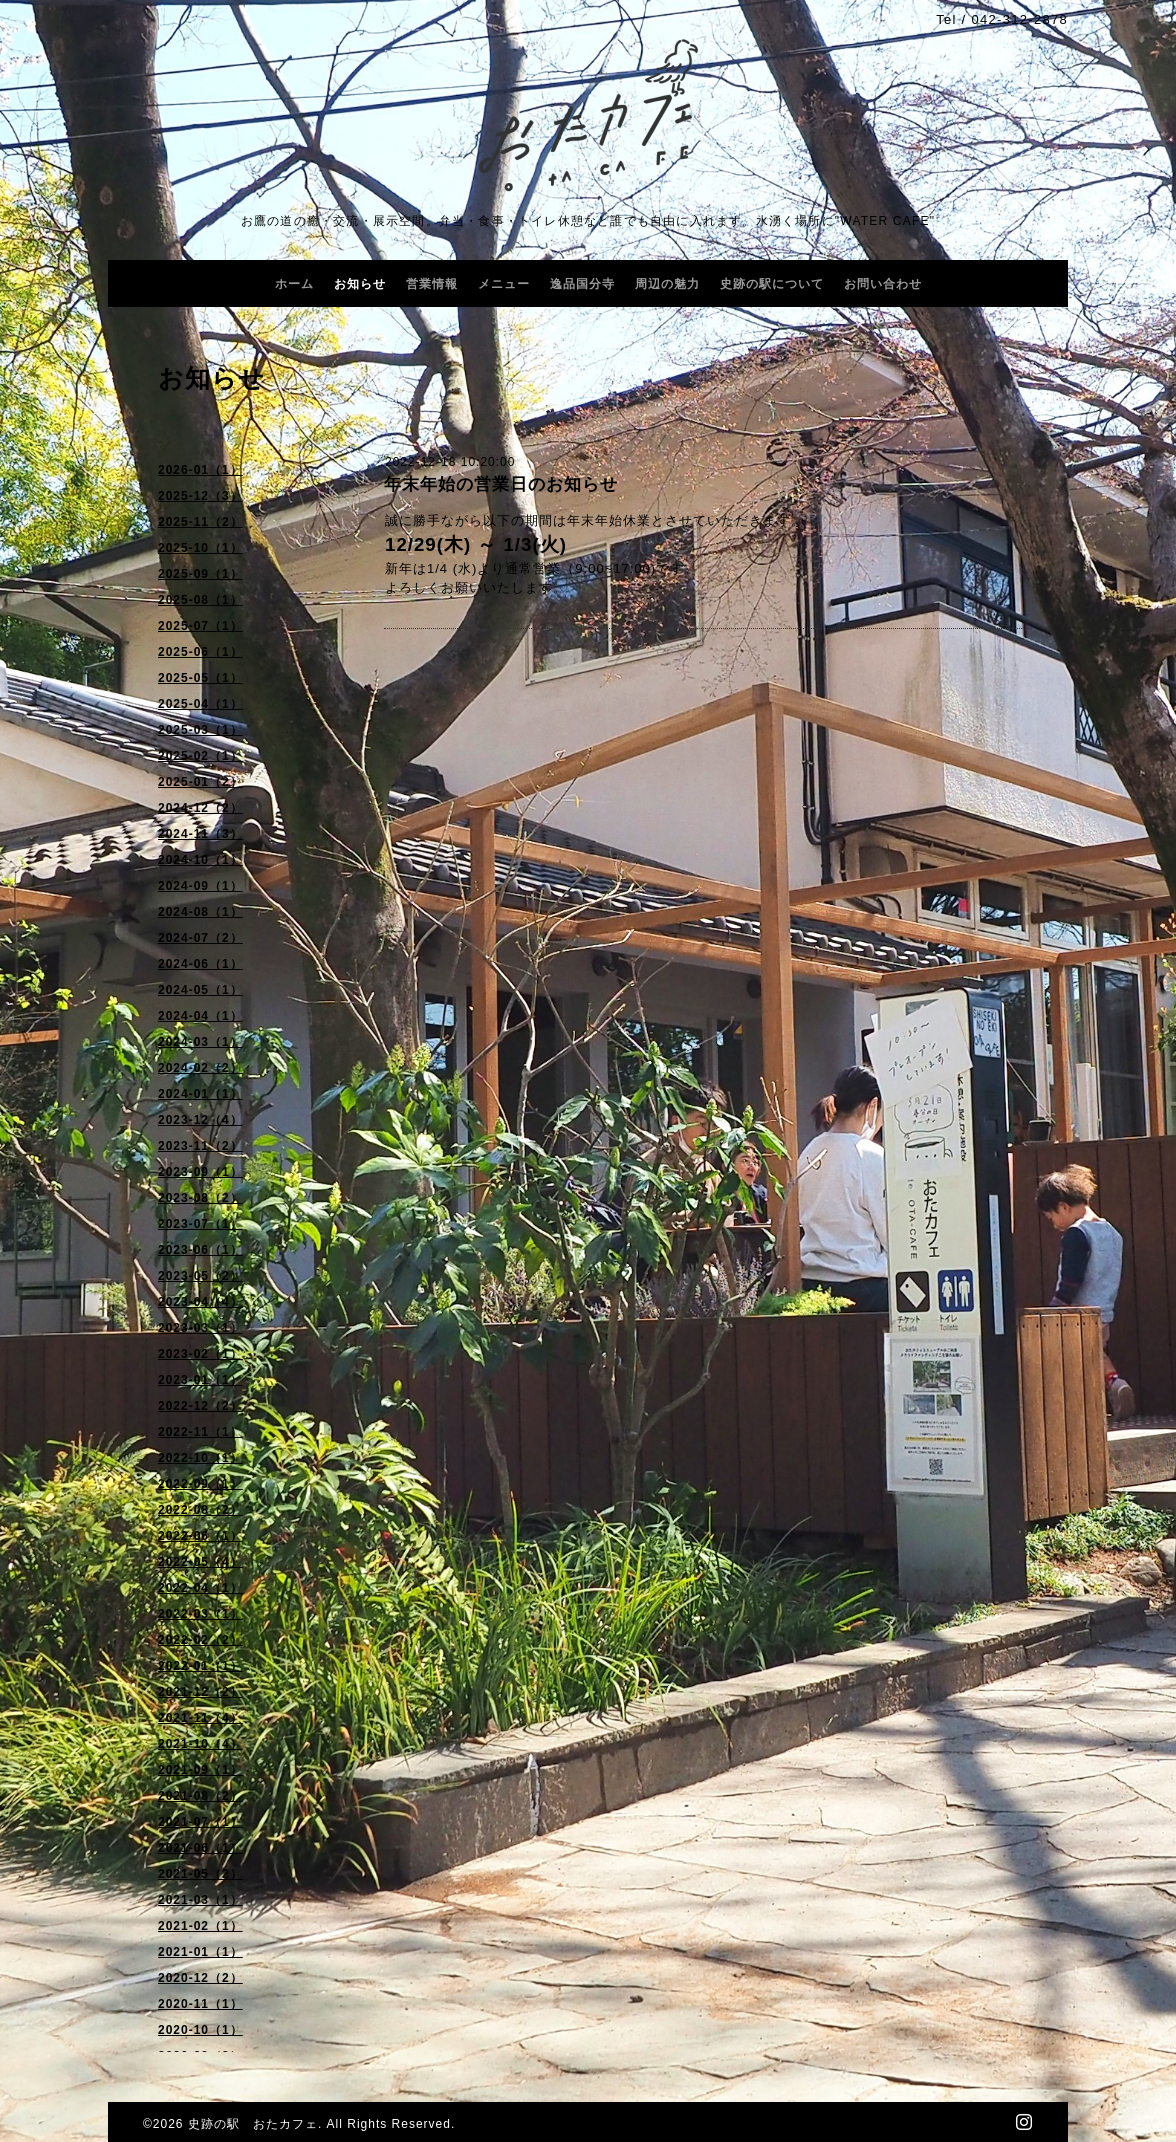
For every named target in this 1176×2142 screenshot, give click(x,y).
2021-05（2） (200, 1874)
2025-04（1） (200, 704)
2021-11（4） (200, 1718)
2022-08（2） (200, 1510)
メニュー (504, 284)
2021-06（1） (200, 1848)
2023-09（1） (200, 1172)
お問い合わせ (883, 284)
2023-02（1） (200, 1354)
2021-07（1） (200, 1822)
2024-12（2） (200, 808)
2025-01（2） (200, 782)
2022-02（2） (200, 1640)
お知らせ (360, 284)
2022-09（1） (200, 1484)
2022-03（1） (200, 1614)
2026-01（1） (200, 470)
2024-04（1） (200, 1016)
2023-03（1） (200, 1328)
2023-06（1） (200, 1250)
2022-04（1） (200, 1588)
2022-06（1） (200, 1536)
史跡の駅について (772, 284)
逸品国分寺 (582, 284)
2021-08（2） (200, 1796)
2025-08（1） (200, 600)
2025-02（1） (200, 756)
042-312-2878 (1019, 19)
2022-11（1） (200, 1432)
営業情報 (432, 284)
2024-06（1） (200, 964)
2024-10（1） (200, 860)
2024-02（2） (200, 1068)
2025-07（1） (200, 626)
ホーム (294, 284)
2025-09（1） (200, 574)
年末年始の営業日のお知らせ (501, 484)
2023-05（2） (200, 1276)
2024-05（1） (200, 990)
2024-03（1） (200, 1042)
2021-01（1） (200, 1952)
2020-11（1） (200, 2004)
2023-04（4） (200, 1302)
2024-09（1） (200, 886)
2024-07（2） (200, 938)
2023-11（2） (200, 1146)
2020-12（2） (200, 1978)
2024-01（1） (200, 1094)
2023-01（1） (200, 1380)
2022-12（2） (200, 1406)
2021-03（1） (200, 1900)
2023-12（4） (200, 1120)
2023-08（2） (200, 1198)
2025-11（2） (200, 522)
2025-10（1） (200, 548)
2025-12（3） (200, 496)
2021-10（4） (200, 1744)
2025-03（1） (200, 730)
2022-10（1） (200, 1458)
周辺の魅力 (667, 284)
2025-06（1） (200, 652)
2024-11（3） (200, 834)
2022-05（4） (200, 1562)
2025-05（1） (200, 678)
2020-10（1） (200, 2030)
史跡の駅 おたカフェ (253, 2124)
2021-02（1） (200, 1926)
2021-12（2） (200, 1692)
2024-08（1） (200, 912)
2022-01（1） (200, 1666)
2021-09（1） (200, 1770)
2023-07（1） (200, 1224)
